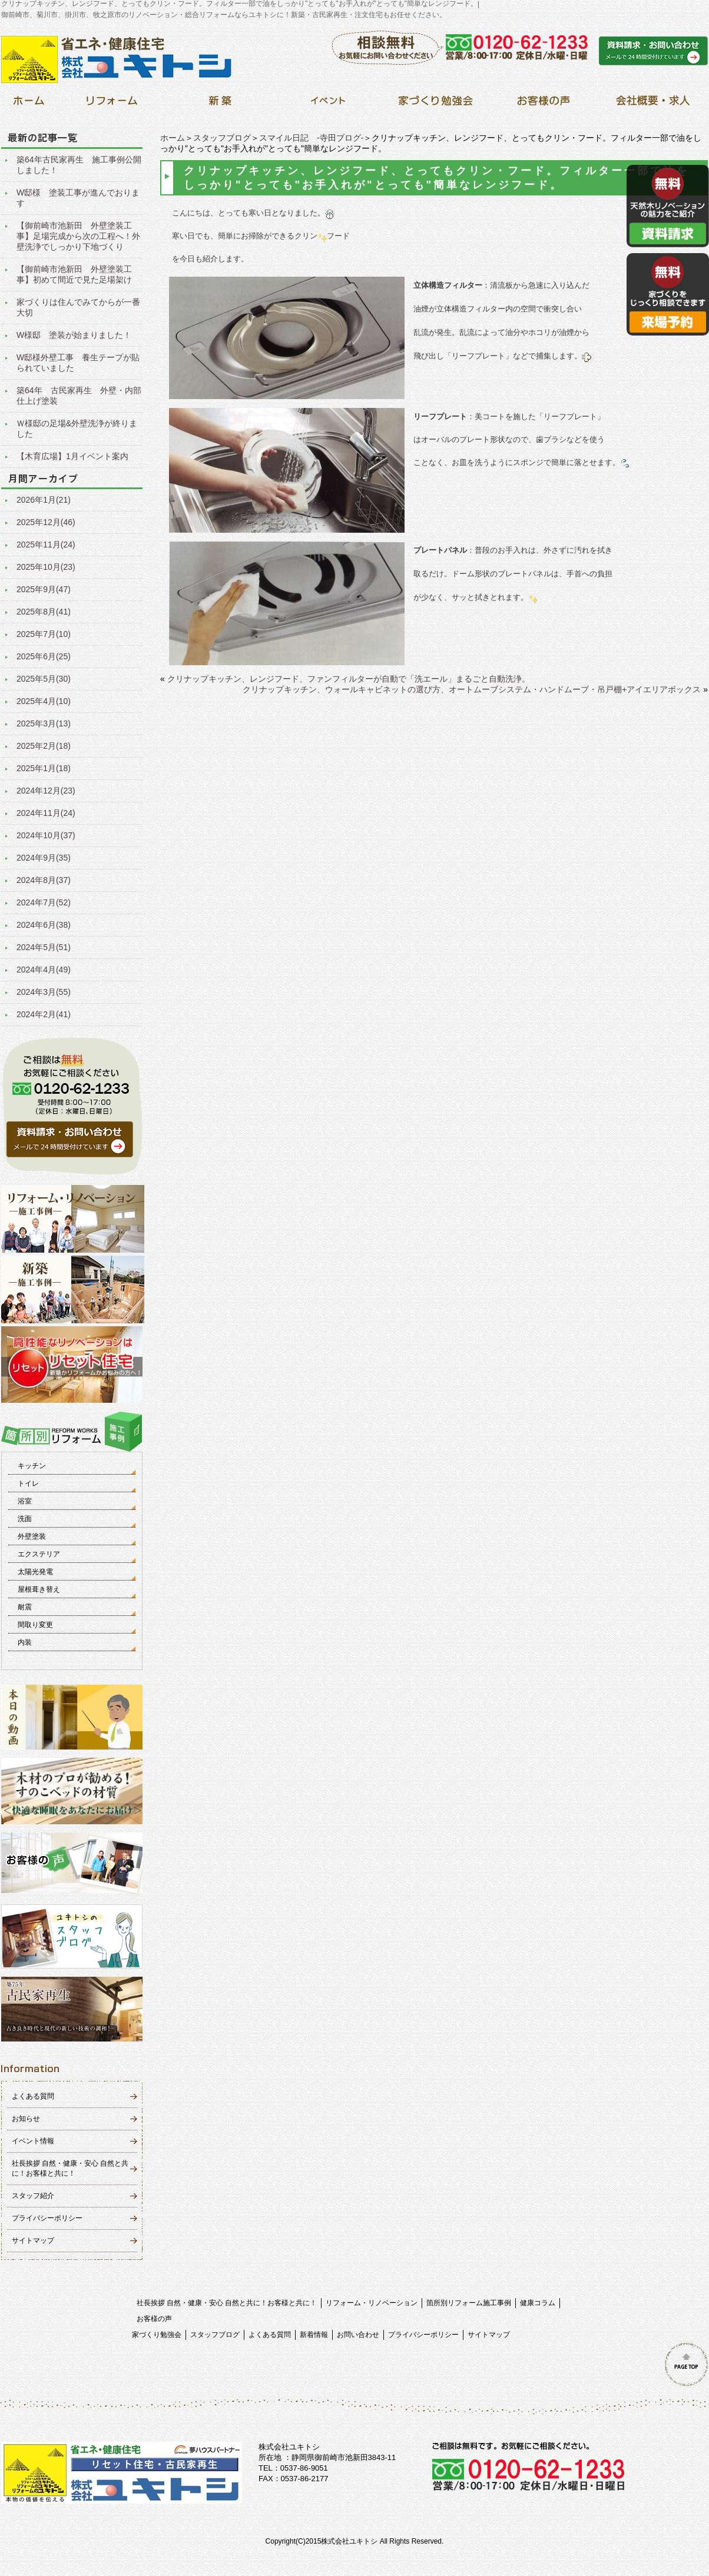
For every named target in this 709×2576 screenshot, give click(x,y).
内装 (25, 1642)
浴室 (25, 1501)
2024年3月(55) (43, 992)
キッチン (32, 1466)
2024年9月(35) (43, 857)
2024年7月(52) (43, 902)
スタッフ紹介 (33, 2196)
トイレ (28, 1483)
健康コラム (537, 2303)
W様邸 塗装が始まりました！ (73, 335)
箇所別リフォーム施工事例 (468, 2303)
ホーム (172, 137)
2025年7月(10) (43, 634)
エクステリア (39, 1554)
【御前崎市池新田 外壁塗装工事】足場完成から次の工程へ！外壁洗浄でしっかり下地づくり (78, 236)
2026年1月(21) (43, 499)
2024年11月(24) (45, 813)
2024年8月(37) (43, 880)
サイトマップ (33, 2240)
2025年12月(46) (45, 522)
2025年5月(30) (43, 678)
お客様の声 (154, 2319)
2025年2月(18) (43, 746)
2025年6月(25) (43, 656)
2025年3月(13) (43, 723)
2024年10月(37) (45, 835)
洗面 (25, 1519)
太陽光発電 (35, 1572)
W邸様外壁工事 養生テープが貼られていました (78, 363)
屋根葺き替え (39, 1589)
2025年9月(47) (43, 589)
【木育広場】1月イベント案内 (72, 456)
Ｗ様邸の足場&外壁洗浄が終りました (76, 429)
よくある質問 (33, 2096)
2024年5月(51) (43, 947)
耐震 (25, 1607)
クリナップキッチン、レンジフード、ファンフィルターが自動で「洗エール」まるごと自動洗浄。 (348, 678)
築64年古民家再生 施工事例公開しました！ (78, 165)
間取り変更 (35, 1625)
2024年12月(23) (45, 790)
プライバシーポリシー (47, 2218)
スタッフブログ (222, 137)
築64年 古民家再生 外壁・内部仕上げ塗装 (78, 396)
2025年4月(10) (43, 701)
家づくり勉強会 (156, 2335)
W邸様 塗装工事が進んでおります (78, 198)
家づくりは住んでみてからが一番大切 (78, 307)
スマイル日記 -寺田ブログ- (311, 137)
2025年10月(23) (45, 567)
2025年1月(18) (43, 768)
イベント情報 (33, 2141)
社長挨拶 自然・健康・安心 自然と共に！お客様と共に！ (227, 2303)
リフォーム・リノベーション (372, 2303)
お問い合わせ (358, 2335)
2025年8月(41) (43, 611)
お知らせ (26, 2118)
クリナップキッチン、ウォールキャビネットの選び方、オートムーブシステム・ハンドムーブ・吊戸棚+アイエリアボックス (472, 689)
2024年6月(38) (43, 925)
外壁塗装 (32, 1536)
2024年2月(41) (43, 1014)
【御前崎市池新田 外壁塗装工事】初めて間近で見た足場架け (74, 274)
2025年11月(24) (45, 544)
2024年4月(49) (43, 969)
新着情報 (314, 2335)
